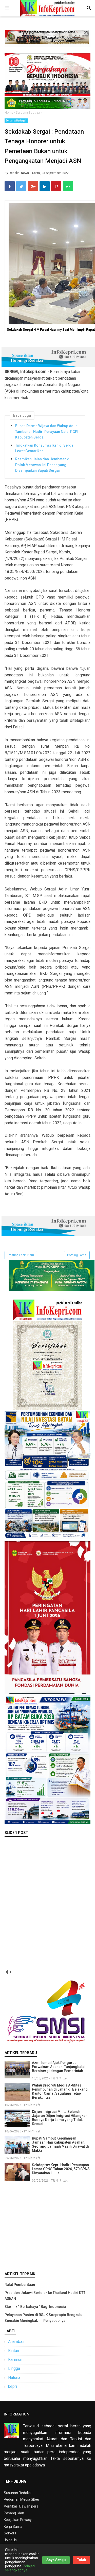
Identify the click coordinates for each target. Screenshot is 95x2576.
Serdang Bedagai (16, 120)
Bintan (13, 2350)
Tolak (81, 2560)
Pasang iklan (14, 2513)
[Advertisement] (47, 2226)
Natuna (14, 2377)
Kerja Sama (13, 2527)
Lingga (14, 2368)
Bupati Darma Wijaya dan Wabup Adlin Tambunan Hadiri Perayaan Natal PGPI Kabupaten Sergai (46, 431)
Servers (10, 2533)
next (10, 1972)
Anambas (16, 2341)
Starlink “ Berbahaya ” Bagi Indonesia (35, 2307)
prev (6, 1972)
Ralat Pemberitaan (20, 2285)
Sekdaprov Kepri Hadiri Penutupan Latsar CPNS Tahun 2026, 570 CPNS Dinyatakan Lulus (61, 2169)
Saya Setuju (56, 2560)
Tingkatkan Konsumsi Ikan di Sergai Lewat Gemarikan (44, 448)
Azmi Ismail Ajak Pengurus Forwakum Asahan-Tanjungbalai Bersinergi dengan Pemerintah (58, 2067)
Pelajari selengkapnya (20, 2568)
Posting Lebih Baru (21, 1255)
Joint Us (10, 2540)
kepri (12, 2386)
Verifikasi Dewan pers (21, 2506)
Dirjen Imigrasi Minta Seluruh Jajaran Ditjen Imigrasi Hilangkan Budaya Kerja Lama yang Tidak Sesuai (59, 2118)
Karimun (15, 2359)
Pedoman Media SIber (21, 2499)
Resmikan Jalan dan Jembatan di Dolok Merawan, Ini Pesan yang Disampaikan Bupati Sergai (42, 464)
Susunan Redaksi (17, 2493)
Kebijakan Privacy (18, 2520)
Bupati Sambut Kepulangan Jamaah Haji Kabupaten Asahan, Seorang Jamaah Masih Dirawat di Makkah (60, 2144)
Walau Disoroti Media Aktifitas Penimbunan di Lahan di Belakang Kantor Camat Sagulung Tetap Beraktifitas (60, 2091)
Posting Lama (76, 1255)
